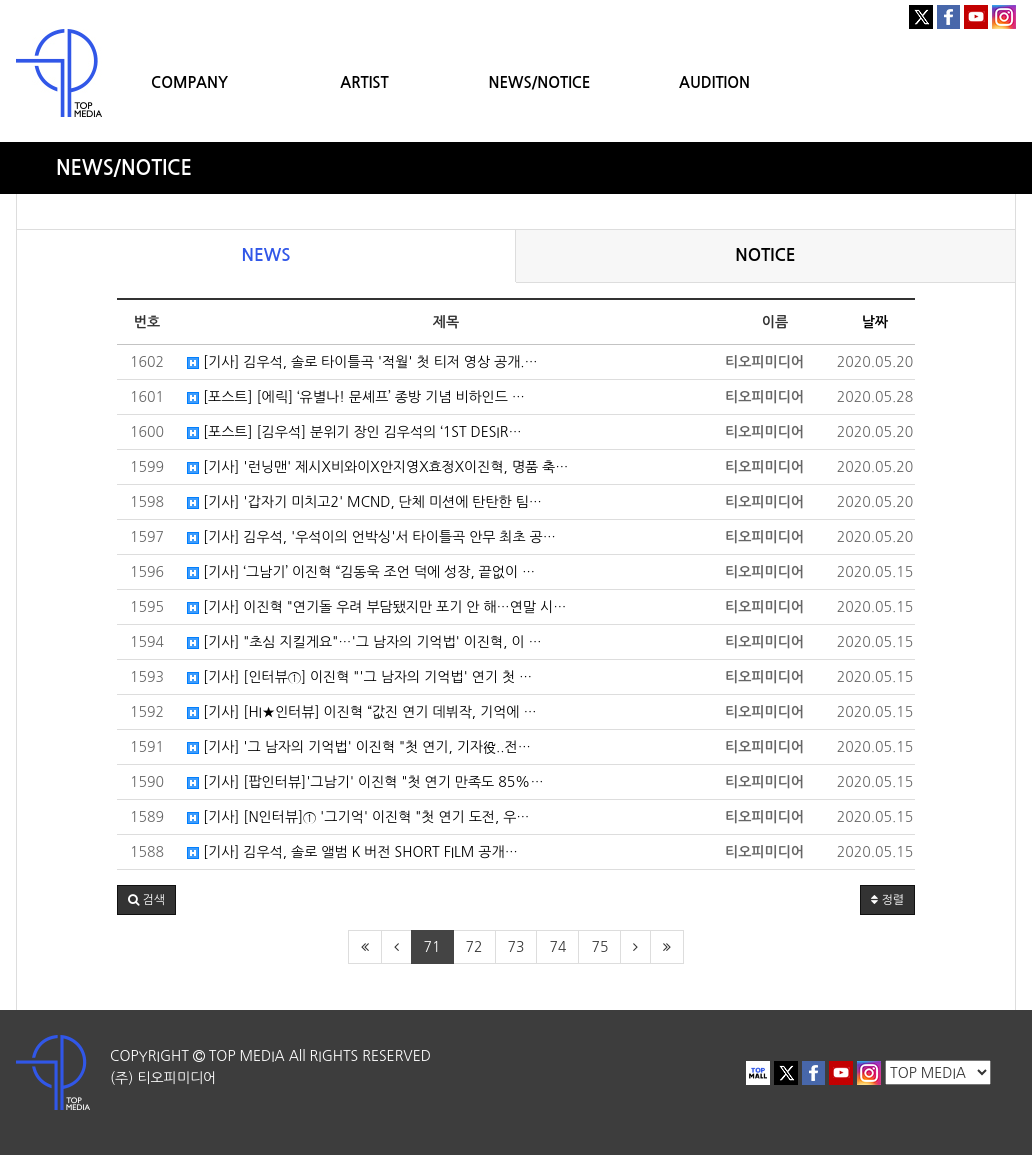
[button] (146, 900)
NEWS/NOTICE (539, 82)
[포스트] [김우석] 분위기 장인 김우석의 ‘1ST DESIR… (354, 432)
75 (599, 947)
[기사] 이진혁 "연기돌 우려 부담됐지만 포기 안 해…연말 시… (376, 607)
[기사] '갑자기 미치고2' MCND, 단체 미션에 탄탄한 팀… (364, 502)
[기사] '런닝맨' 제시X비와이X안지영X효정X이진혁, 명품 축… (377, 467)
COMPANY (189, 82)
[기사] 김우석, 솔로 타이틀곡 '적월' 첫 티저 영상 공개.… (362, 362)
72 (474, 947)
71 (432, 947)
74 (557, 947)
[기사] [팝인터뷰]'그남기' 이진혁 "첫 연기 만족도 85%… (365, 782)
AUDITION (714, 82)
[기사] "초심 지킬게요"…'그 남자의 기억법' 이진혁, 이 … (364, 642)
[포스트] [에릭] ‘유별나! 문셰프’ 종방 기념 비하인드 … (356, 397)
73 (516, 947)
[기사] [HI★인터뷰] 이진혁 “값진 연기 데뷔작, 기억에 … (362, 712)
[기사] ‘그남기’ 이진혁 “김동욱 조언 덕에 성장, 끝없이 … (361, 572)
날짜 (875, 322)
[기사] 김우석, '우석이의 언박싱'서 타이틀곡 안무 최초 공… (371, 537)
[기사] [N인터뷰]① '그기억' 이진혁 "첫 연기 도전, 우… (358, 817)
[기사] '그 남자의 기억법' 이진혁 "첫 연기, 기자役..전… (359, 747)
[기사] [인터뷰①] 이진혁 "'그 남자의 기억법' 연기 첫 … (359, 677)
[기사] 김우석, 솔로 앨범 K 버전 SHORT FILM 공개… (352, 852)
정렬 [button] (887, 900)
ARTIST (364, 82)
